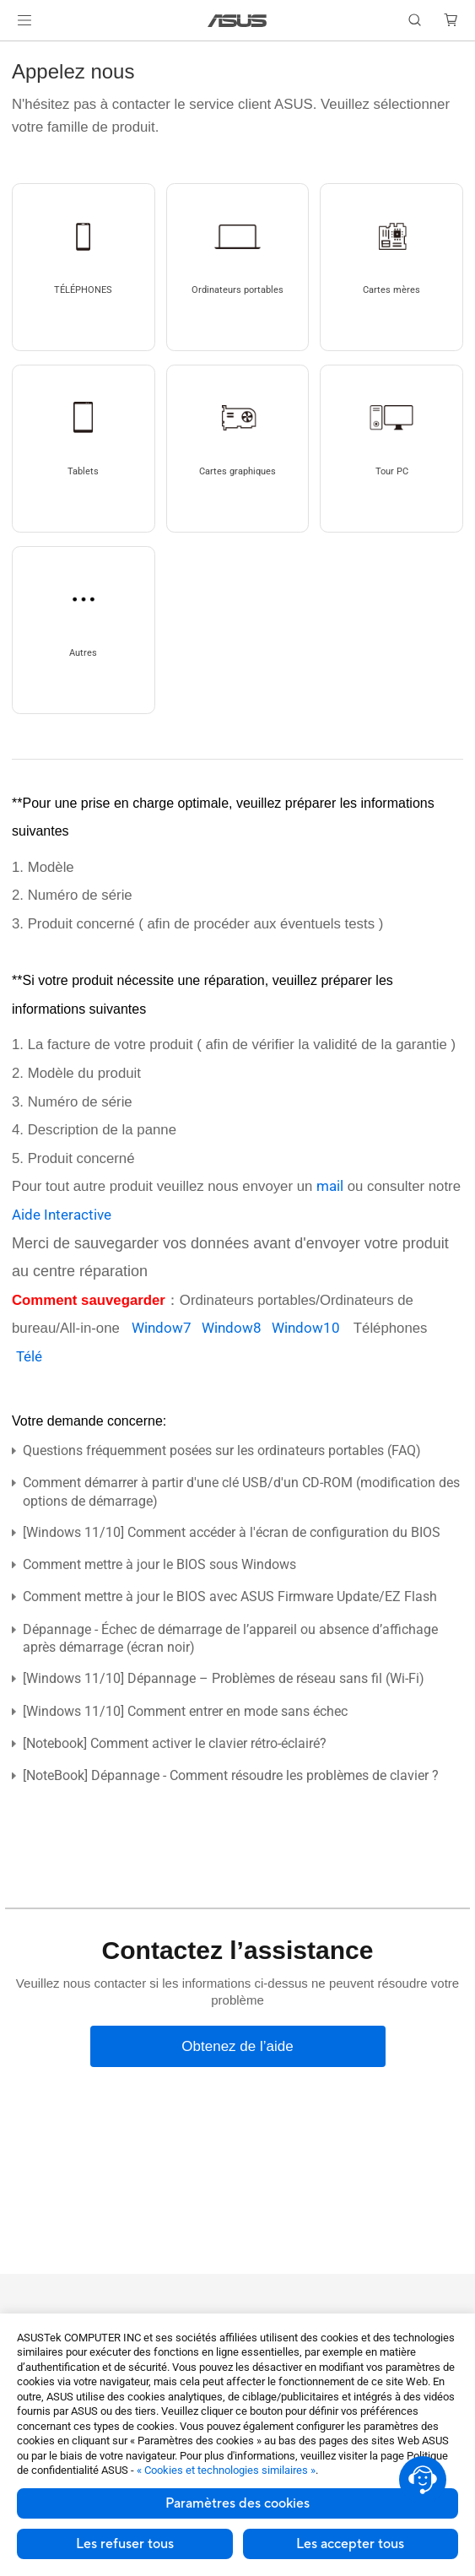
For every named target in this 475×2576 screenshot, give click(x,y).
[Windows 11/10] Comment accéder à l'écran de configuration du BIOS (231, 1532)
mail (329, 1185)
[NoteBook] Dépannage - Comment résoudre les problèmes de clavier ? (231, 1775)
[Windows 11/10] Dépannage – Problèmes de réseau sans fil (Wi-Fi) (223, 1678)
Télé (29, 1356)
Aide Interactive (61, 1214)
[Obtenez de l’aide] (238, 2046)
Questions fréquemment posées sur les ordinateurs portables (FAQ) (222, 1450)
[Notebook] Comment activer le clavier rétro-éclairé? (175, 1743)
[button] (24, 20)
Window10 (313, 1327)
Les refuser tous (125, 2543)
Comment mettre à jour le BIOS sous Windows (159, 1564)
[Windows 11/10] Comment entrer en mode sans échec (185, 1711)
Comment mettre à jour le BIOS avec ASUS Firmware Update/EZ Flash (230, 1596)
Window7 (167, 1327)
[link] (237, 20)
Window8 (237, 1327)
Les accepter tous (350, 2543)
